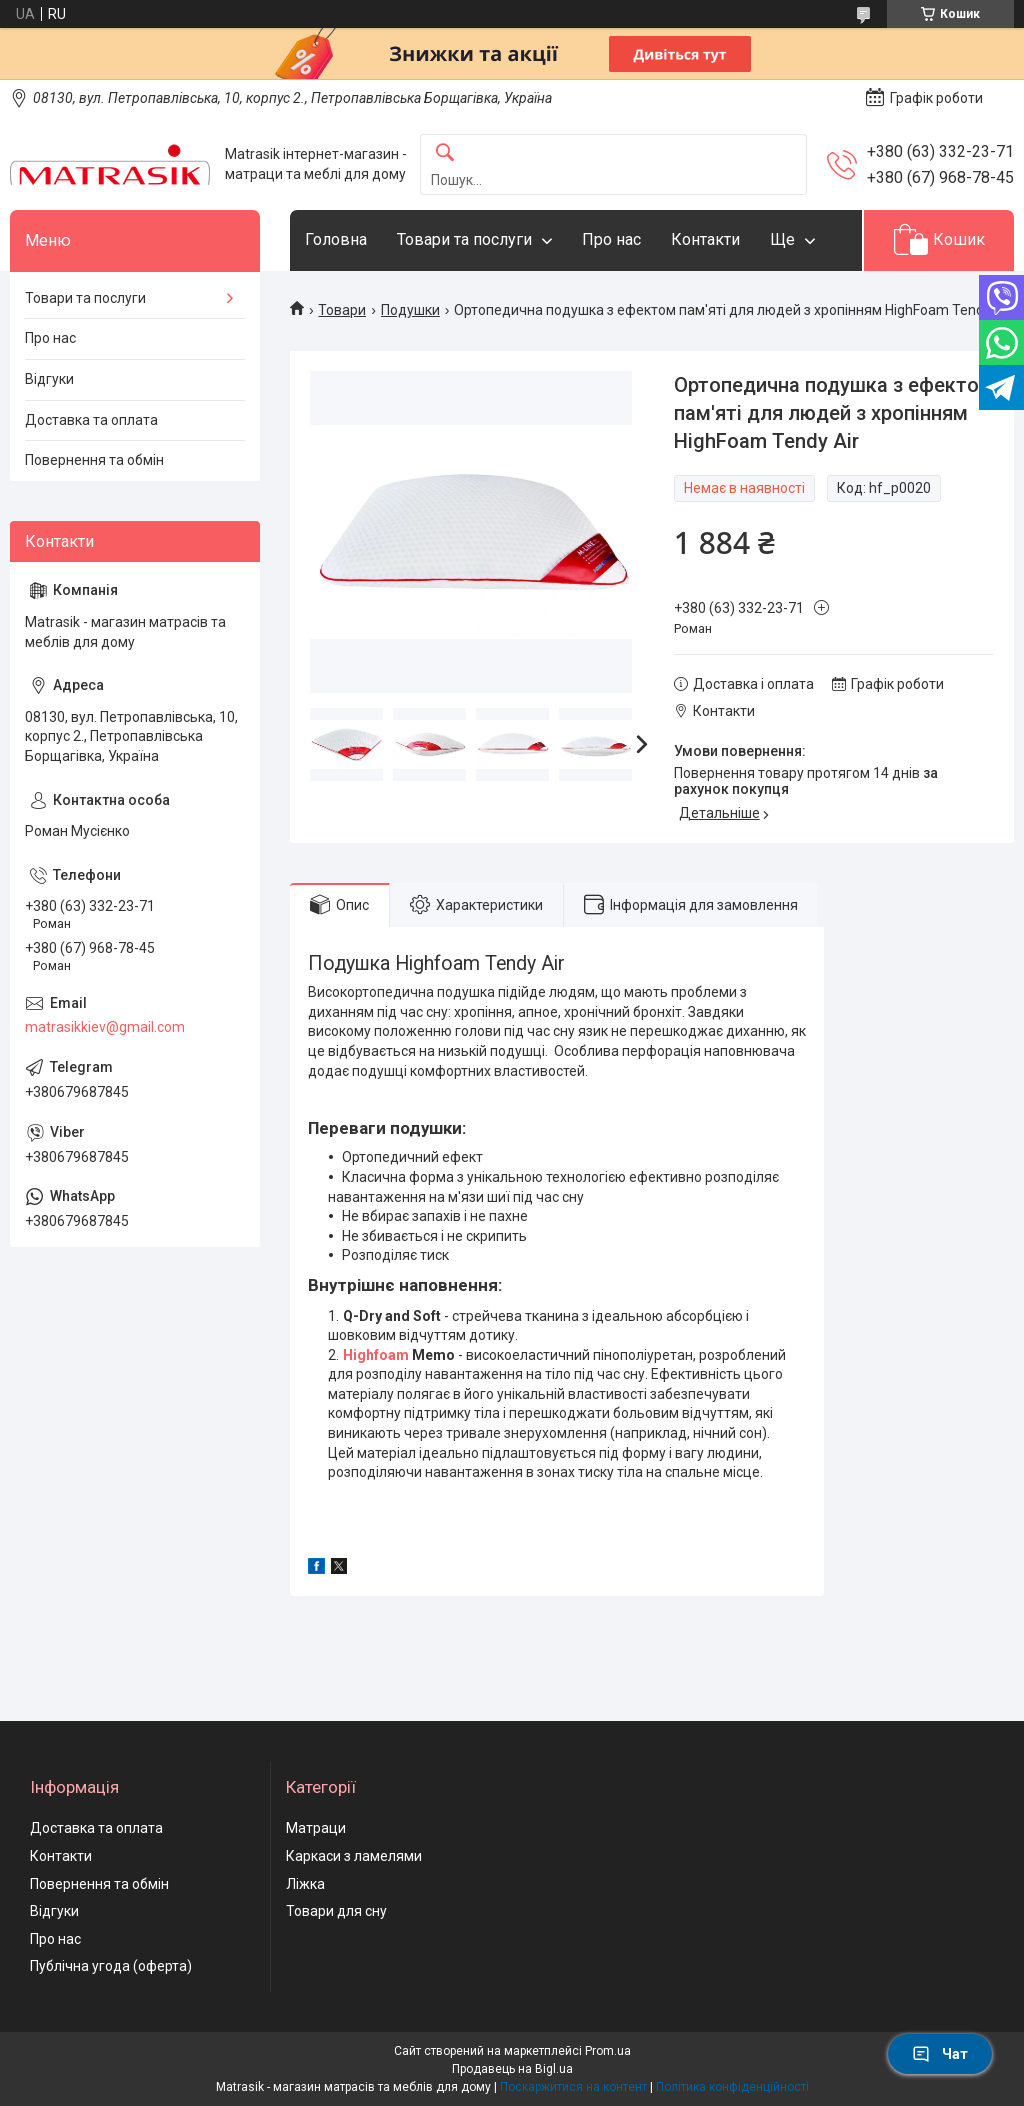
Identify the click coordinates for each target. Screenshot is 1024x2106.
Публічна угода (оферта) (111, 1966)
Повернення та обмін (94, 460)
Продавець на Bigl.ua (512, 2069)
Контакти (705, 239)
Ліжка (305, 1884)
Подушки (410, 310)
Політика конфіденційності (732, 2087)
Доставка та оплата (91, 420)
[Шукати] (445, 153)
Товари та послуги (464, 239)
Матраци (316, 1828)
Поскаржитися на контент (573, 2087)
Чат (940, 2054)
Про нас (611, 239)
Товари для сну (336, 1911)
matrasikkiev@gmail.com (105, 1027)
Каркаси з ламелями (354, 1856)
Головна (336, 239)
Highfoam (376, 1355)
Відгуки (49, 379)
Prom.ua (608, 2051)
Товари (342, 310)
